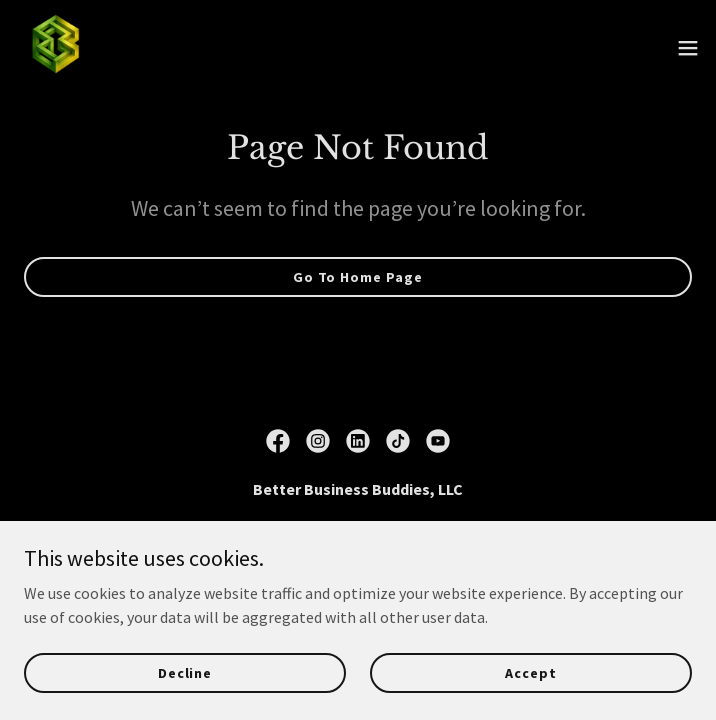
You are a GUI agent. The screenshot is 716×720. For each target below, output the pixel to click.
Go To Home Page (358, 277)
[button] (688, 48)
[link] (56, 48)
